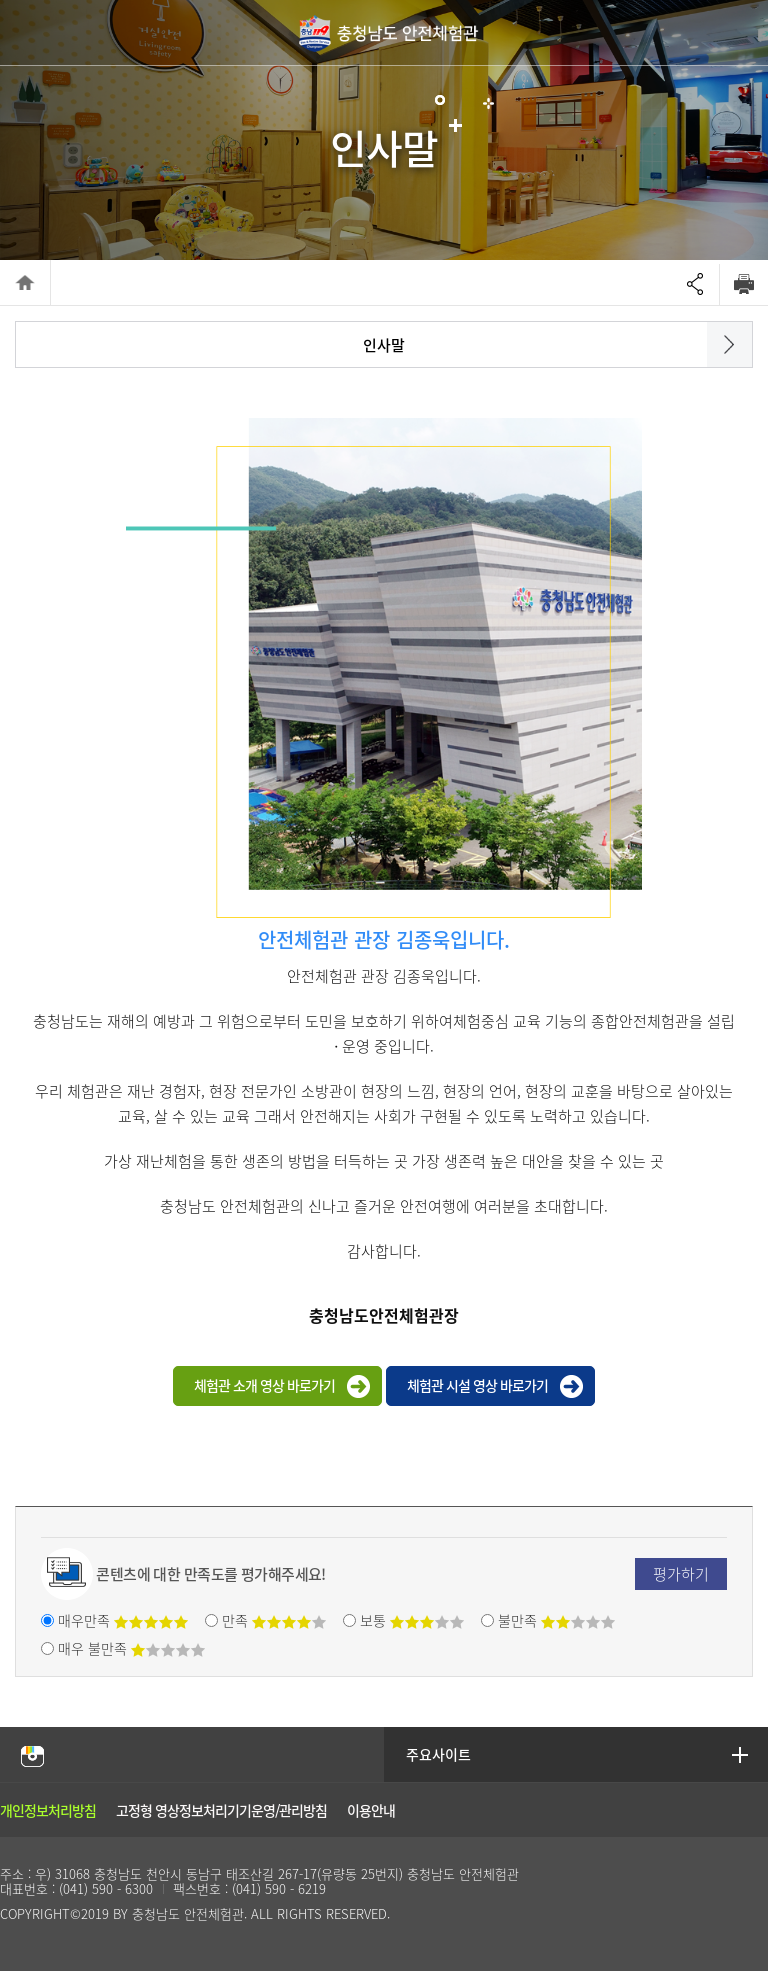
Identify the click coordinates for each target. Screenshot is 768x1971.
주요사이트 (439, 1754)
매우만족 (123, 1620)
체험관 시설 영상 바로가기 (477, 1385)
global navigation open (740, 32)
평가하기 (681, 1574)
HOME (25, 282)
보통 (412, 1620)
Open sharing (695, 284)
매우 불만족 (131, 1648)
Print (743, 284)
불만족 (556, 1620)
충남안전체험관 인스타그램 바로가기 (32, 1755)
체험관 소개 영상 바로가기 (264, 1385)
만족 (274, 1620)
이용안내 (371, 1810)
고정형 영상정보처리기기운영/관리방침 (221, 1810)
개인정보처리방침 (48, 1810)
